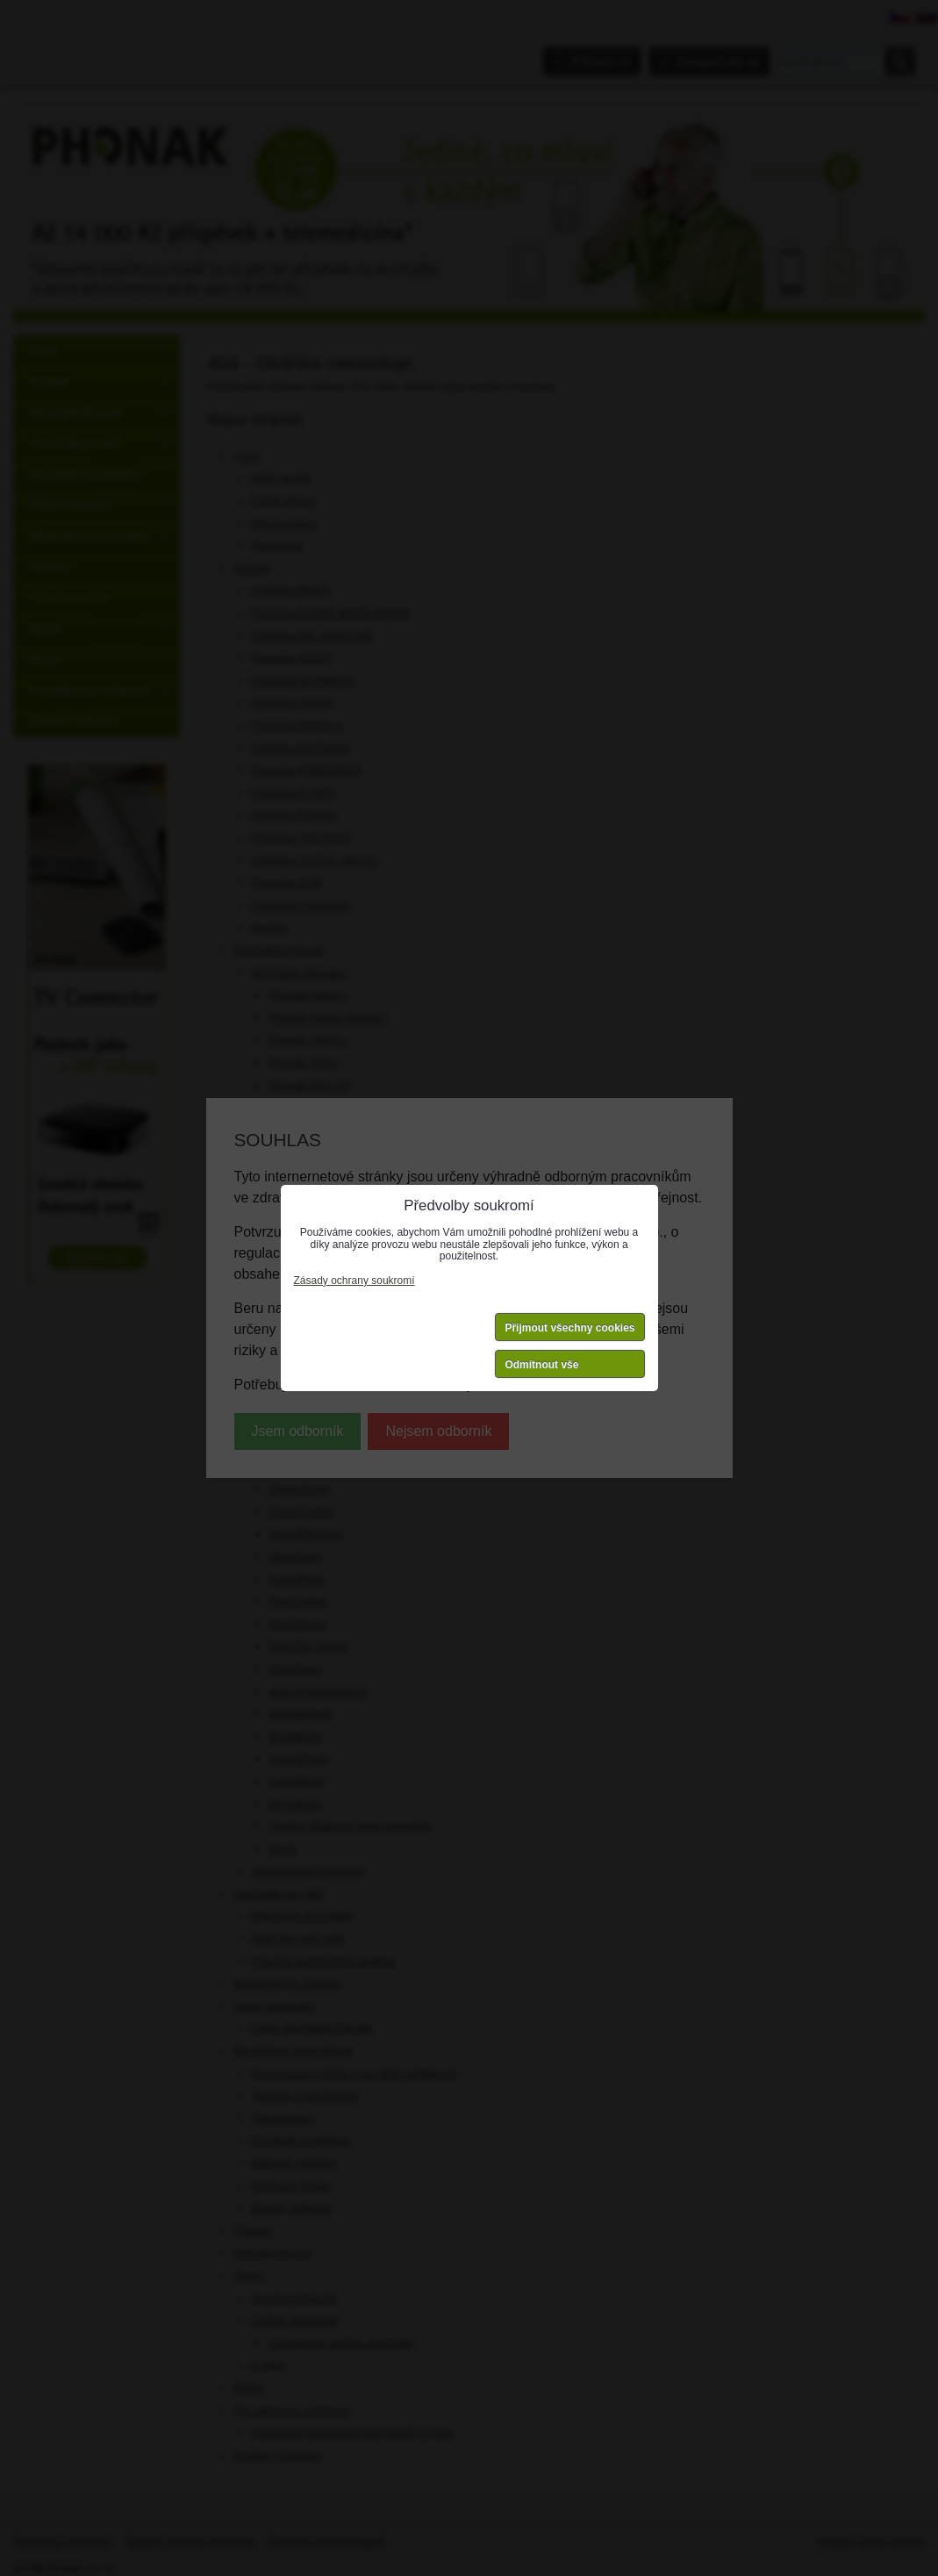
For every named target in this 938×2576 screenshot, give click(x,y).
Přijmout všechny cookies (569, 1328)
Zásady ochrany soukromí (354, 1280)
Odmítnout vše (541, 1365)
